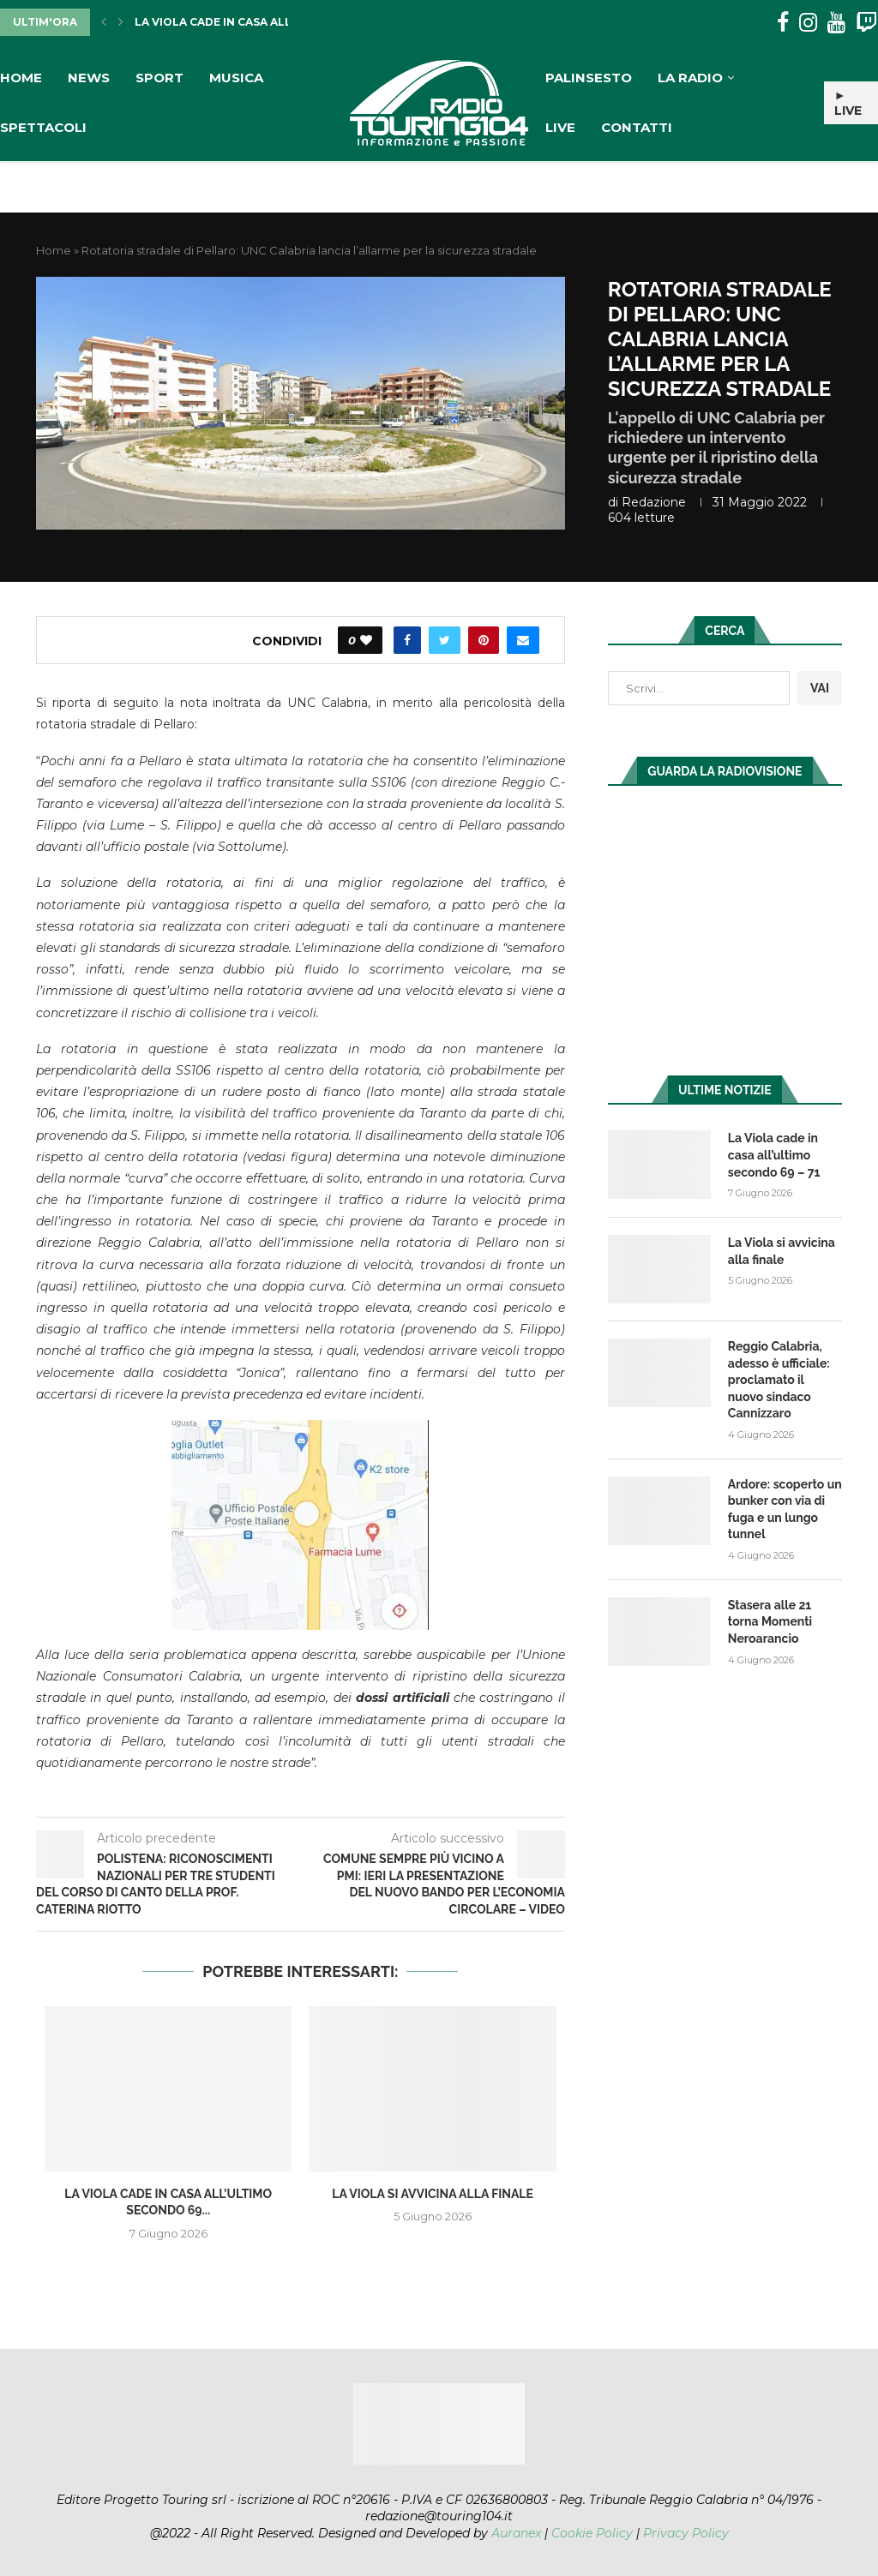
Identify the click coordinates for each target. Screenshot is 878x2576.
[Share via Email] (523, 640)
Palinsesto (588, 77)
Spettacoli (43, 127)
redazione (654, 502)
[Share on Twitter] (444, 640)
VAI (819, 688)
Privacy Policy (686, 2533)
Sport (159, 77)
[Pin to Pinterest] (483, 640)
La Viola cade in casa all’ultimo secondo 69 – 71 (774, 1154)
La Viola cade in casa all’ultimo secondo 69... (279, 21)
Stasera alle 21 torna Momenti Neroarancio (770, 1621)
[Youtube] (836, 22)
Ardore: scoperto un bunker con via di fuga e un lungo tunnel (785, 1509)
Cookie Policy (592, 2533)
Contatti (636, 127)
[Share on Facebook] (407, 640)
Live (560, 127)
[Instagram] (808, 22)
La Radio (690, 77)
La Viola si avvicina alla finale (432, 2194)
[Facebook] (783, 22)
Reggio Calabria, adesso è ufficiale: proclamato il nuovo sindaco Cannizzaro (779, 1379)
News (89, 77)
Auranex (516, 2533)
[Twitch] (866, 22)
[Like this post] (366, 640)
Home (21, 77)
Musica (236, 77)
